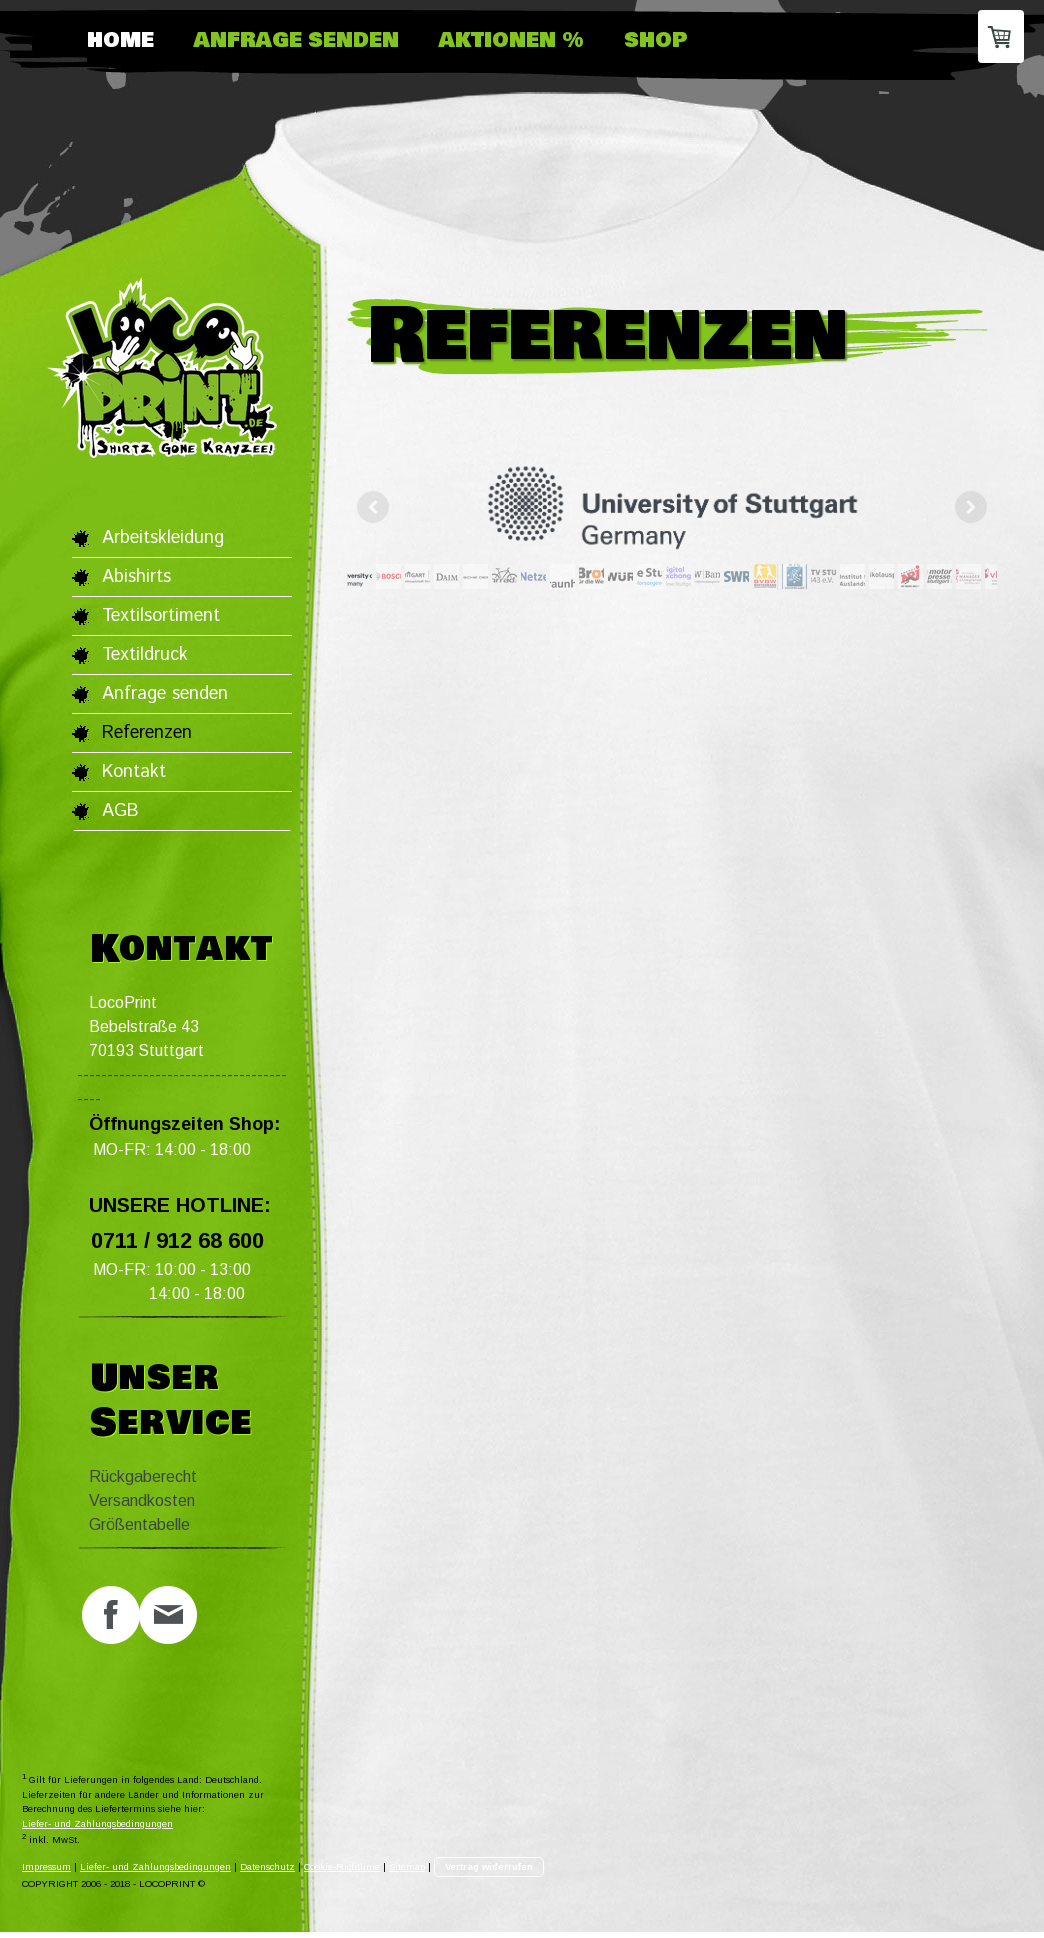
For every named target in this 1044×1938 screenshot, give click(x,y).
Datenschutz (267, 1873)
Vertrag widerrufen (489, 1873)
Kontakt (134, 772)
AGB (120, 811)
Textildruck (145, 655)
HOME (120, 40)
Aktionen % (511, 40)
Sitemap (407, 1873)
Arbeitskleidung (163, 538)
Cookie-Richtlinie (342, 1873)
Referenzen (147, 733)
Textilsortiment (161, 616)
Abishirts (136, 577)
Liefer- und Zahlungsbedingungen (97, 1829)
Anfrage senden (296, 40)
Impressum (46, 1873)
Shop (656, 40)
